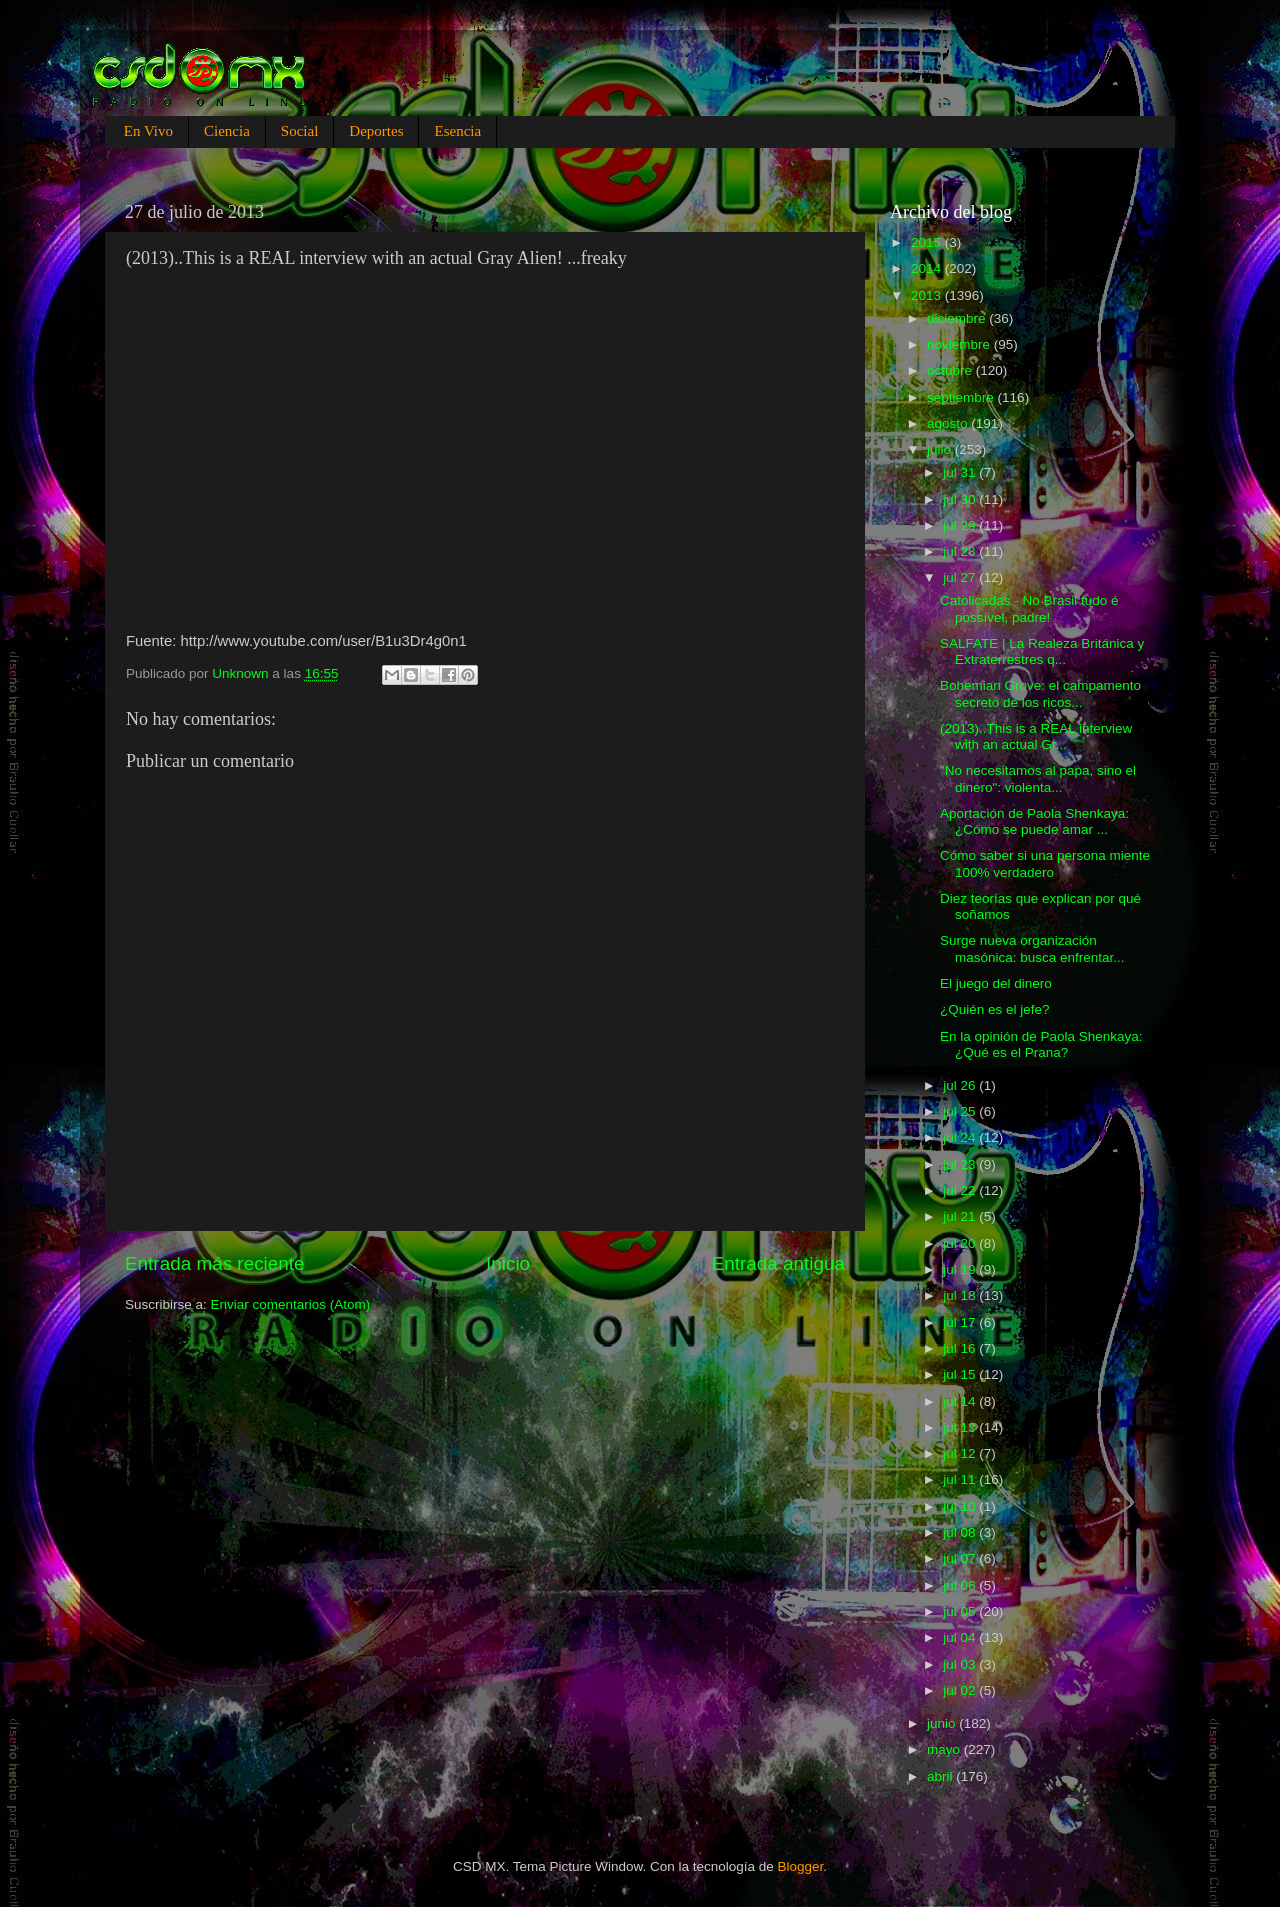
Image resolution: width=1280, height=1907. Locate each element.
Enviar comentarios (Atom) (291, 1304)
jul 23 (961, 1164)
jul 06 (961, 1585)
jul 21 (961, 1216)
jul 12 (961, 1453)
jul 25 (961, 1111)
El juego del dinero (996, 983)
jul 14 (961, 1401)
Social (300, 131)
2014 (928, 268)
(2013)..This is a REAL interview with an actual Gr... (1036, 736)
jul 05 (961, 1611)
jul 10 (961, 1506)
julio (941, 449)
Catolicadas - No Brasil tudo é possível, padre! (1029, 608)
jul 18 (961, 1295)
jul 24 (961, 1137)
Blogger (801, 1866)
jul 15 (961, 1374)
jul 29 (961, 525)
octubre (951, 370)
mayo (945, 1749)
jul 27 (961, 577)
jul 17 (961, 1322)
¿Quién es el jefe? (995, 1009)
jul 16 (961, 1348)
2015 (928, 242)
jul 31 (961, 472)
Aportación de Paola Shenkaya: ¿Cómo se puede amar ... (1034, 821)
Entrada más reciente (215, 1263)
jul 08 (961, 1532)
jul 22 (961, 1190)
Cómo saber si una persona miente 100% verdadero (1045, 863)
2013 (928, 295)
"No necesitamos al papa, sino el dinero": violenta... (1038, 778)
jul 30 (961, 499)
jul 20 (961, 1243)
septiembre (962, 397)
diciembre (958, 318)
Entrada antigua (778, 1263)
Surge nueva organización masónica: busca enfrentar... (1032, 948)
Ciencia (227, 131)
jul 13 (961, 1427)
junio (943, 1723)
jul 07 (961, 1558)
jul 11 (961, 1479)
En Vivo (148, 131)
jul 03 (961, 1664)
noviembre (960, 344)
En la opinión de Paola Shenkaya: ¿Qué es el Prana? (1041, 1044)
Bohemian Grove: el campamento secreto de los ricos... (1040, 693)
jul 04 (961, 1637)
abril (941, 1776)
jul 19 (961, 1269)
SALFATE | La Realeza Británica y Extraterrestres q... (1042, 651)
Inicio (508, 1263)
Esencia (457, 131)
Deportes (376, 131)
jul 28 (961, 551)
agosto (949, 423)
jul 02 (961, 1690)
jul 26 (961, 1085)
